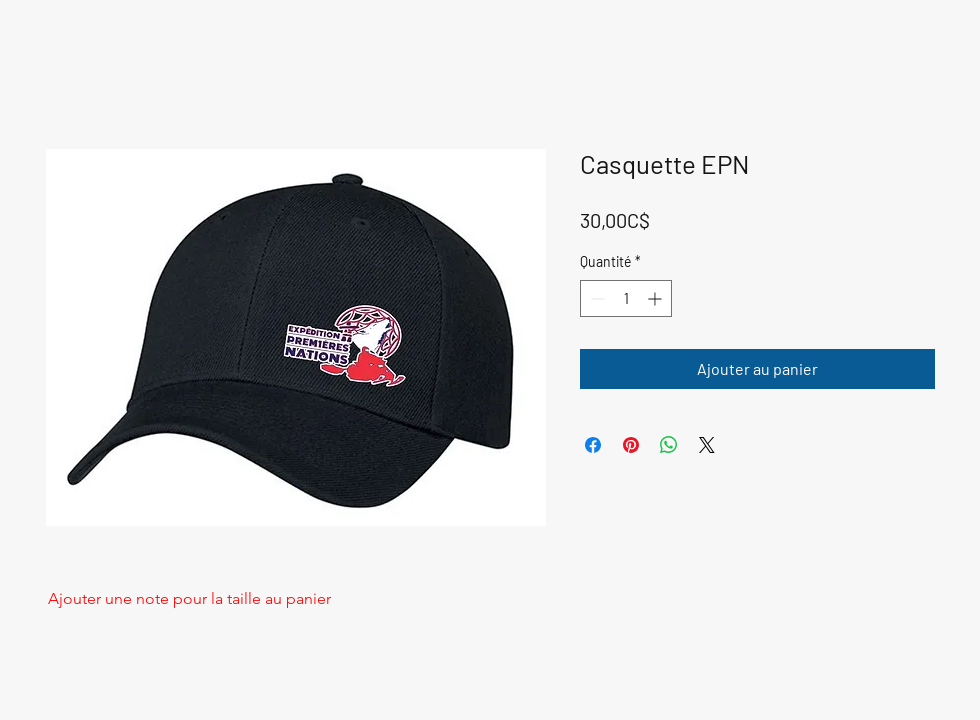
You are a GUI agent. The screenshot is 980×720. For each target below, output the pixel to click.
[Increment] (656, 298)
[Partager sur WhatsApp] (669, 445)
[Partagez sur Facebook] (593, 445)
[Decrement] (595, 298)
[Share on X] (707, 445)
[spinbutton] (626, 298)
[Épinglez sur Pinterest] (631, 445)
